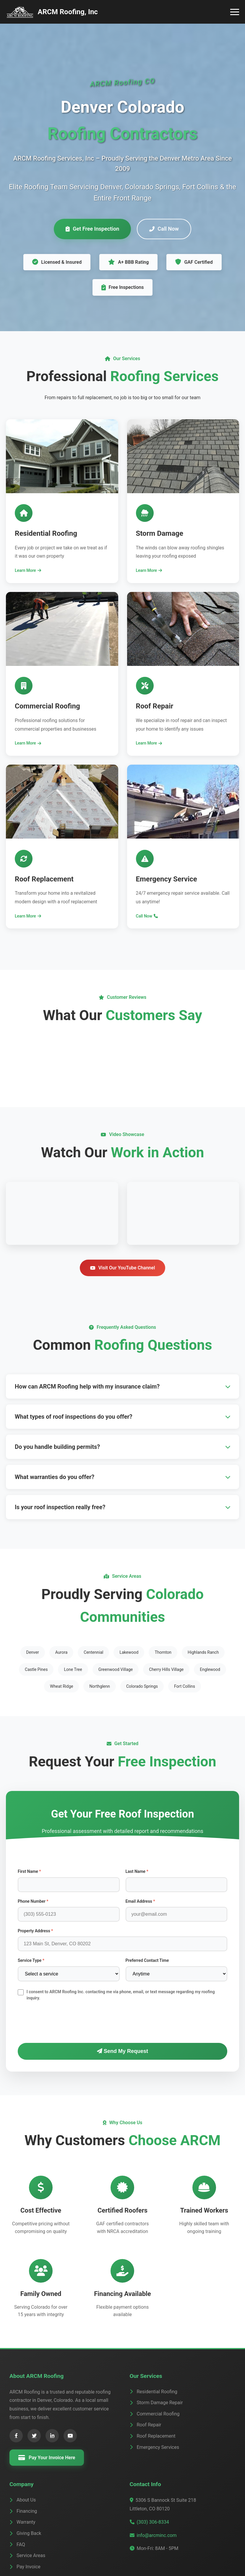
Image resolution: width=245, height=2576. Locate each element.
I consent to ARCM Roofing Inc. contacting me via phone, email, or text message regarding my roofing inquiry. (121, 1959)
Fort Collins (184, 1651)
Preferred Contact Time (147, 1925)
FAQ (17, 2505)
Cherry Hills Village (166, 1634)
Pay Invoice (24, 2527)
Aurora (61, 1617)
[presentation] (123, 1987)
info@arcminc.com (157, 2496)
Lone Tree (73, 1634)
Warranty (22, 2483)
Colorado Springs (142, 1651)
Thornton (163, 1617)
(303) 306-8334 (153, 2483)
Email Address (140, 1866)
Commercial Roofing (155, 2375)
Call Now (164, 229)
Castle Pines (36, 1634)
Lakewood (128, 1617)
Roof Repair (145, 2386)
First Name (29, 1836)
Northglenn (99, 1651)
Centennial (93, 1617)
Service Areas (27, 2516)
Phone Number (33, 1866)
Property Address (35, 1896)
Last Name (137, 1836)
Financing (23, 2472)
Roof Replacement (153, 2397)
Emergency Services (154, 2408)
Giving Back (25, 2494)
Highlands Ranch (203, 1617)
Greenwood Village (115, 1634)
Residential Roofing (153, 2352)
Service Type (31, 1925)
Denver (32, 1617)
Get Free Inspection (92, 229)
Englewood (210, 1634)
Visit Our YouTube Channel (122, 1229)
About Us (22, 2461)
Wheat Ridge (61, 1651)
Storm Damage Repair (156, 2364)
